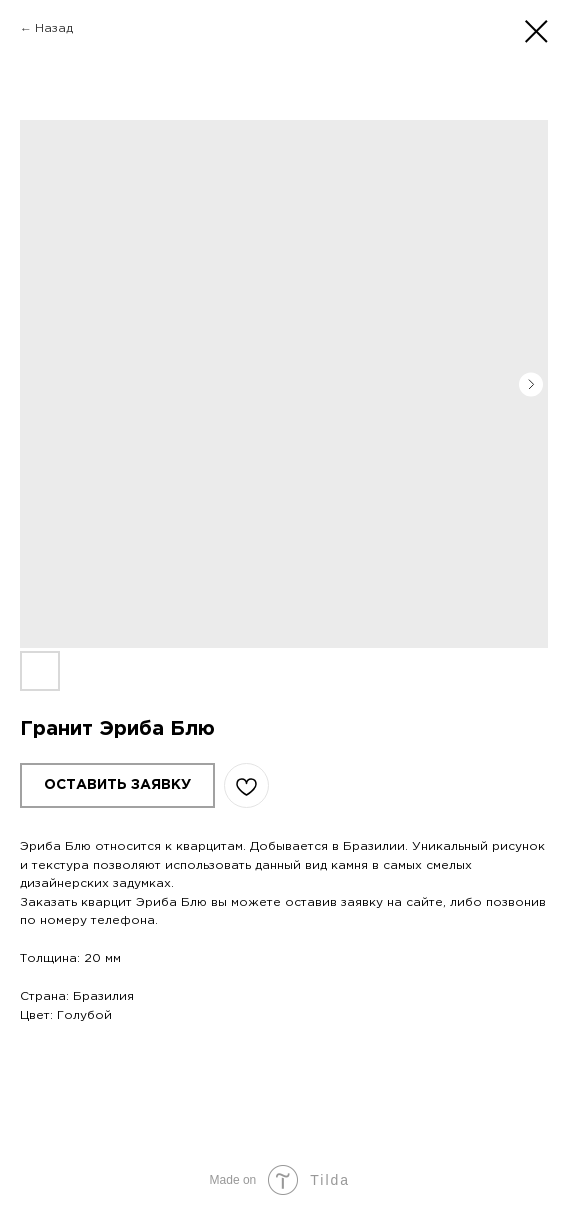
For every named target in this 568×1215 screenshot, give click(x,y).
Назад (54, 28)
